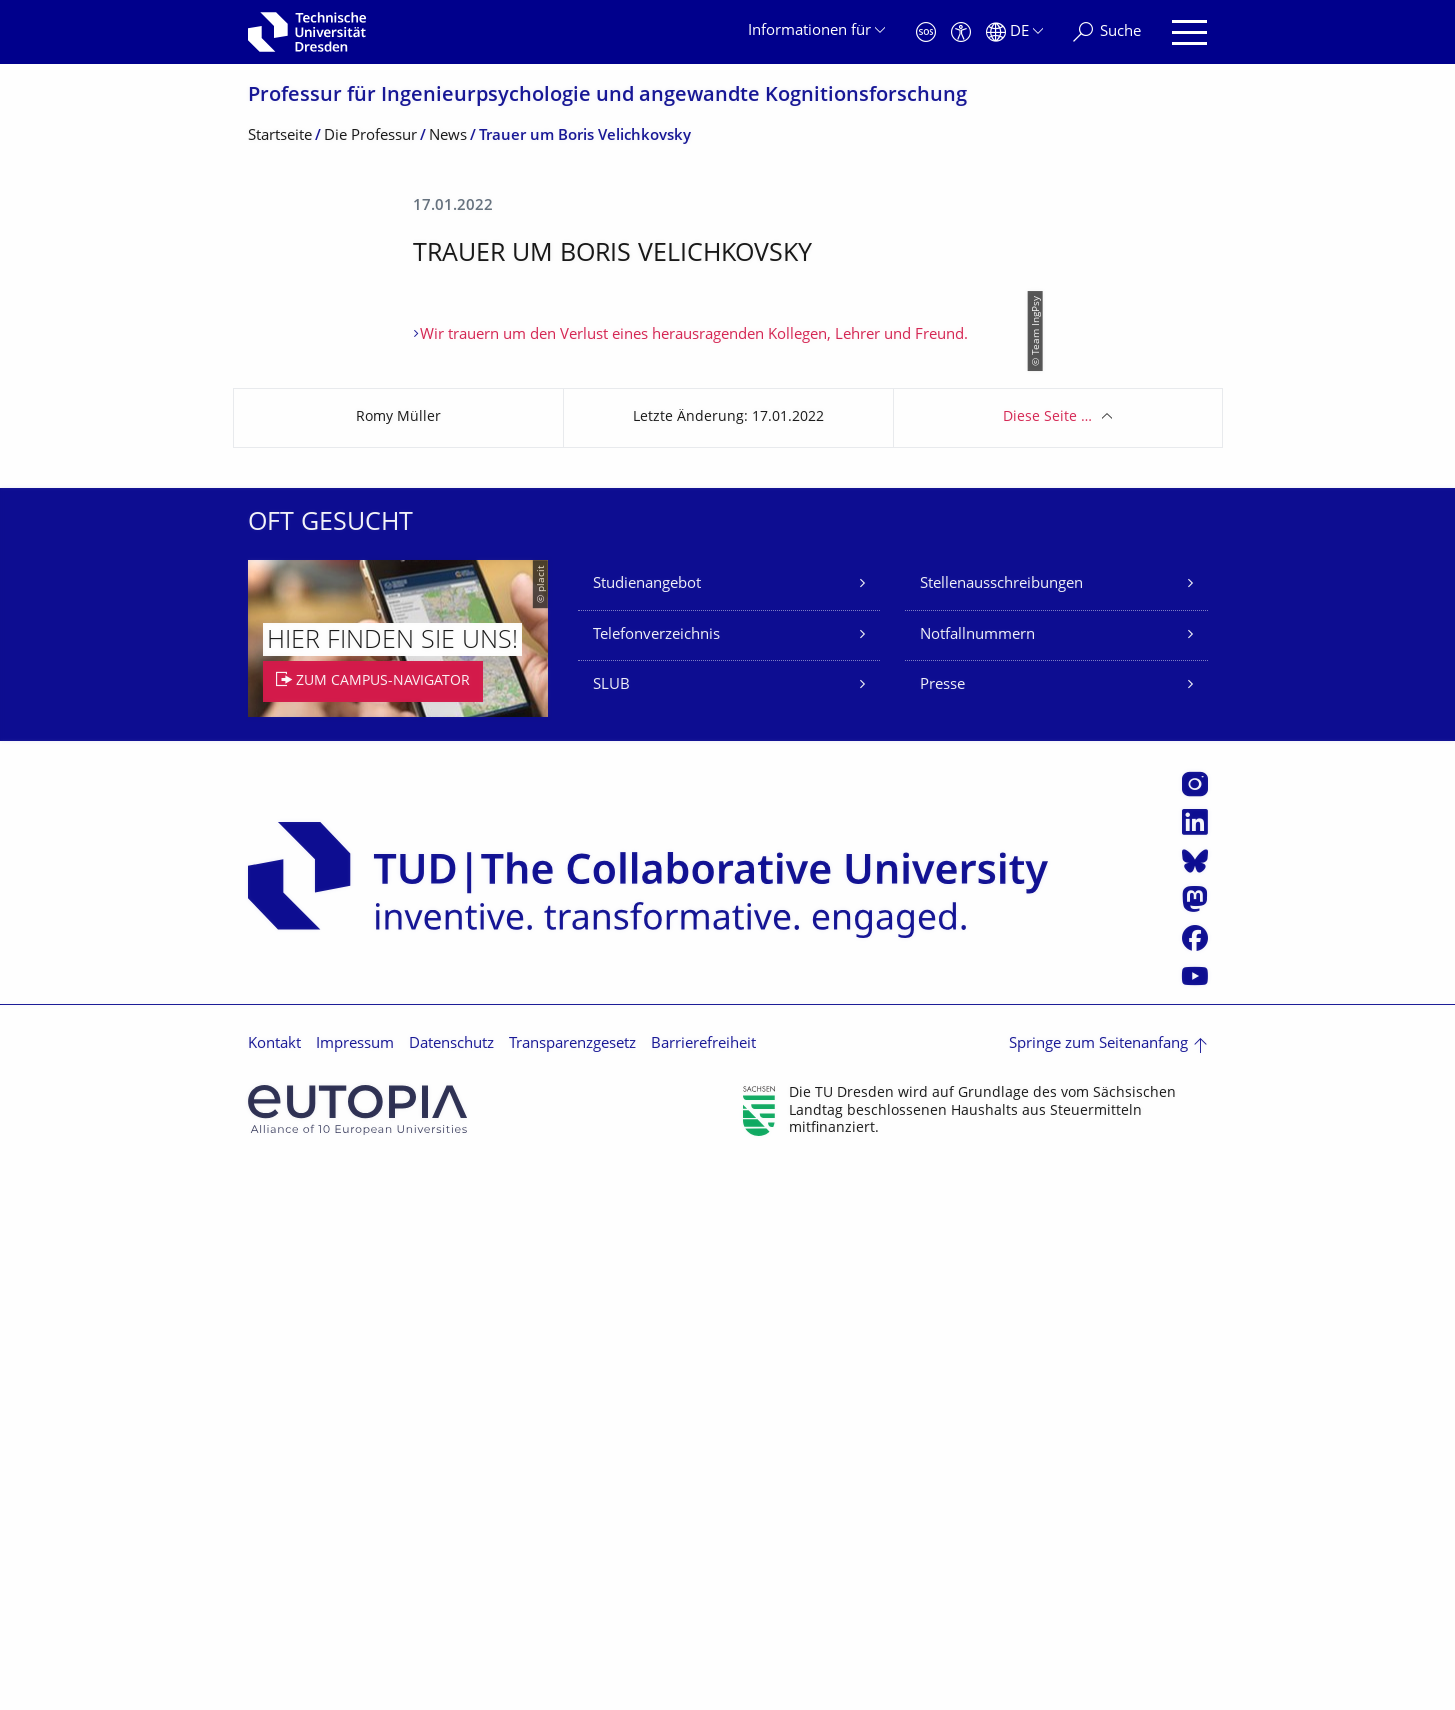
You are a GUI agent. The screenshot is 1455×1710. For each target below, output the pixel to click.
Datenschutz (451, 1586)
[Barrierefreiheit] (961, 32)
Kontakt (274, 1586)
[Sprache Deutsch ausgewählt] (1014, 32)
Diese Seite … (1047, 959)
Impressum (355, 1586)
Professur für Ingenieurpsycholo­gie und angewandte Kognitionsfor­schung (607, 96)
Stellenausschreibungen (1001, 1126)
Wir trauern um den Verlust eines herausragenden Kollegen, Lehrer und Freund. (694, 877)
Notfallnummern (977, 1177)
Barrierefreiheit (703, 1586)
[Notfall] (926, 32)
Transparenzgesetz (572, 1586)
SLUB (611, 1227)
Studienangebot (647, 1126)
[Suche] (1107, 32)
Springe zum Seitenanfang (1098, 1586)
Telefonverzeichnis (656, 1177)
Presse (942, 1227)
